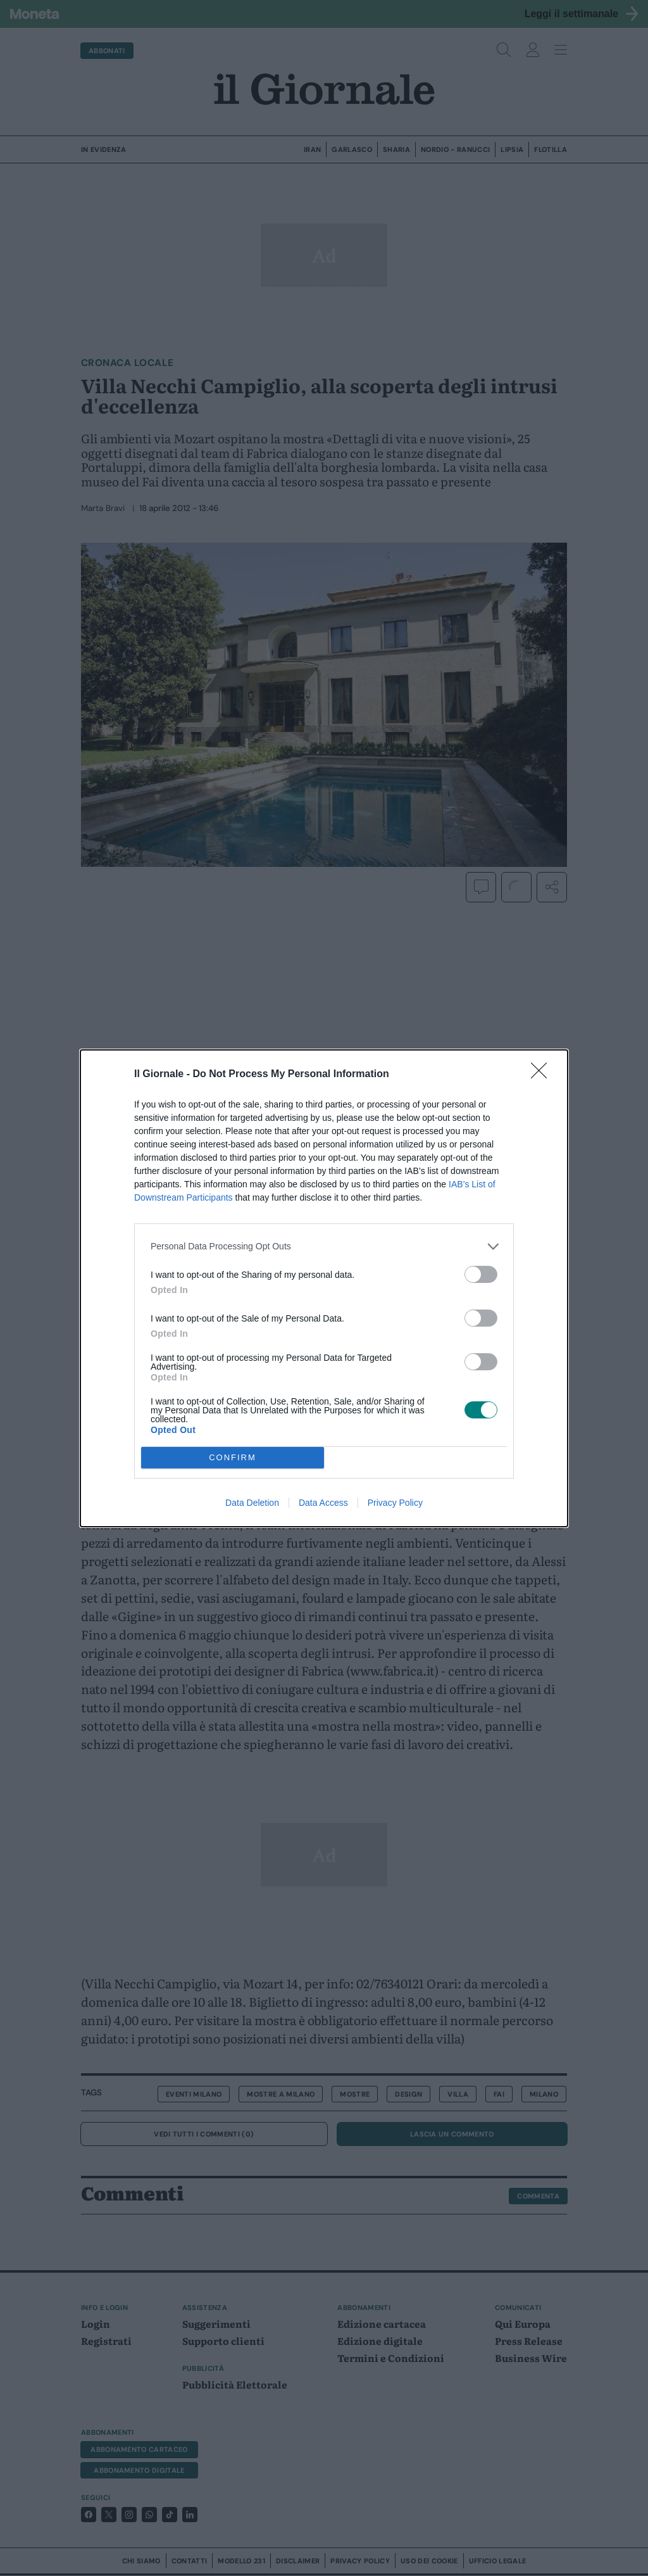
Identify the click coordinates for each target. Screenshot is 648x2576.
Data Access (323, 1503)
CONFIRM (232, 1457)
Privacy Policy (395, 1503)
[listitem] (324, 1246)
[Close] (543, 1075)
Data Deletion (252, 1503)
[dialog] (324, 1288)
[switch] (480, 1274)
